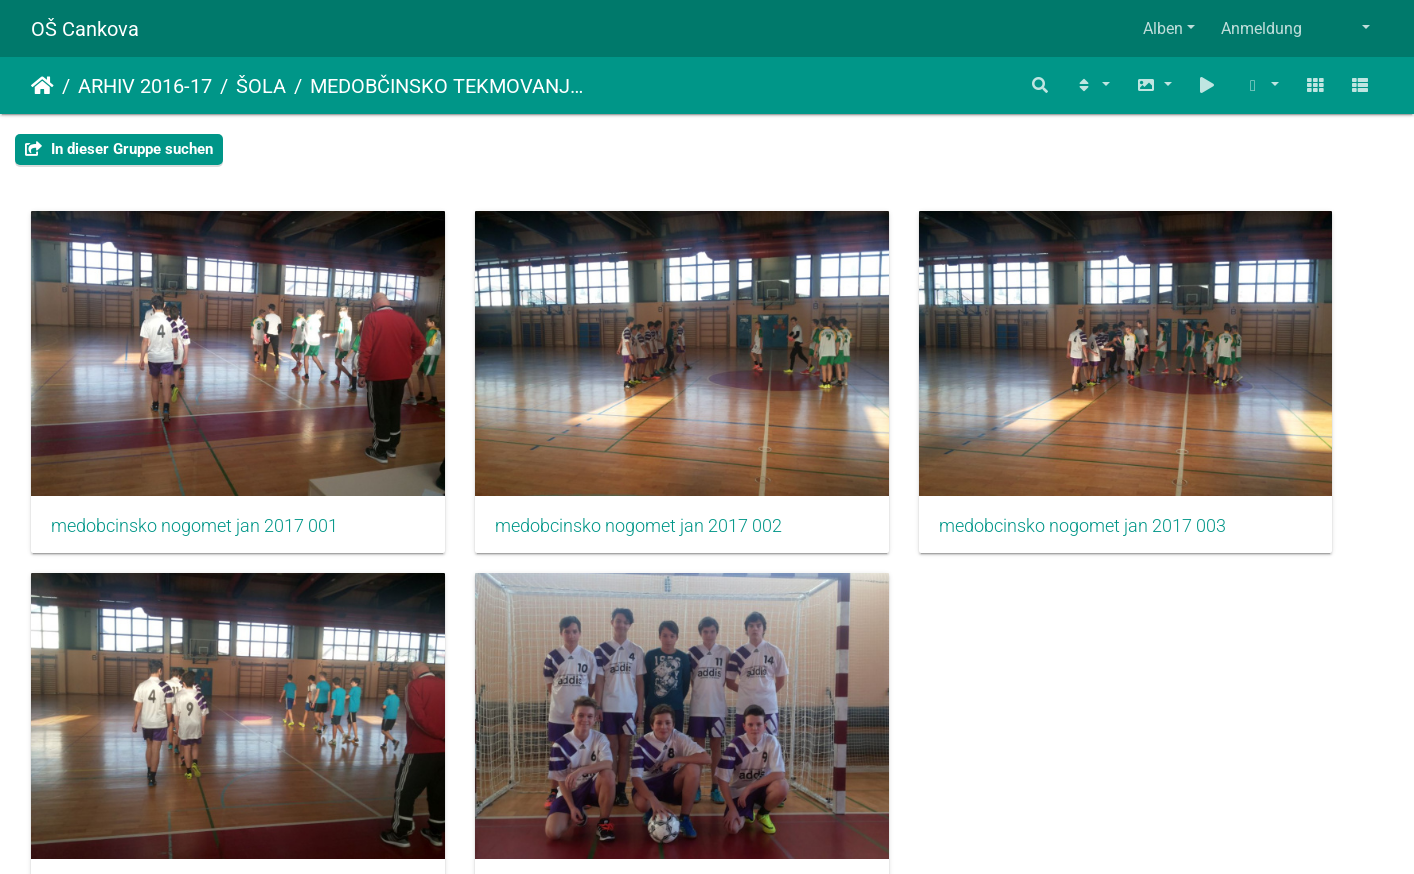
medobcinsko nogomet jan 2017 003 (880, 458)
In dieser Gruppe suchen (119, 149)
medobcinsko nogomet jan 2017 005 (189, 753)
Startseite (42, 86)
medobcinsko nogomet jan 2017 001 (189, 458)
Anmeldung (1261, 28)
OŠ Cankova (85, 29)
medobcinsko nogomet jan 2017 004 (1226, 458)
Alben (1163, 28)
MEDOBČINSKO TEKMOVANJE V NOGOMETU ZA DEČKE (448, 86)
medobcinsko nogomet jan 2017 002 (535, 458)
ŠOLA (261, 86)
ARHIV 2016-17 (145, 86)
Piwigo (750, 831)
